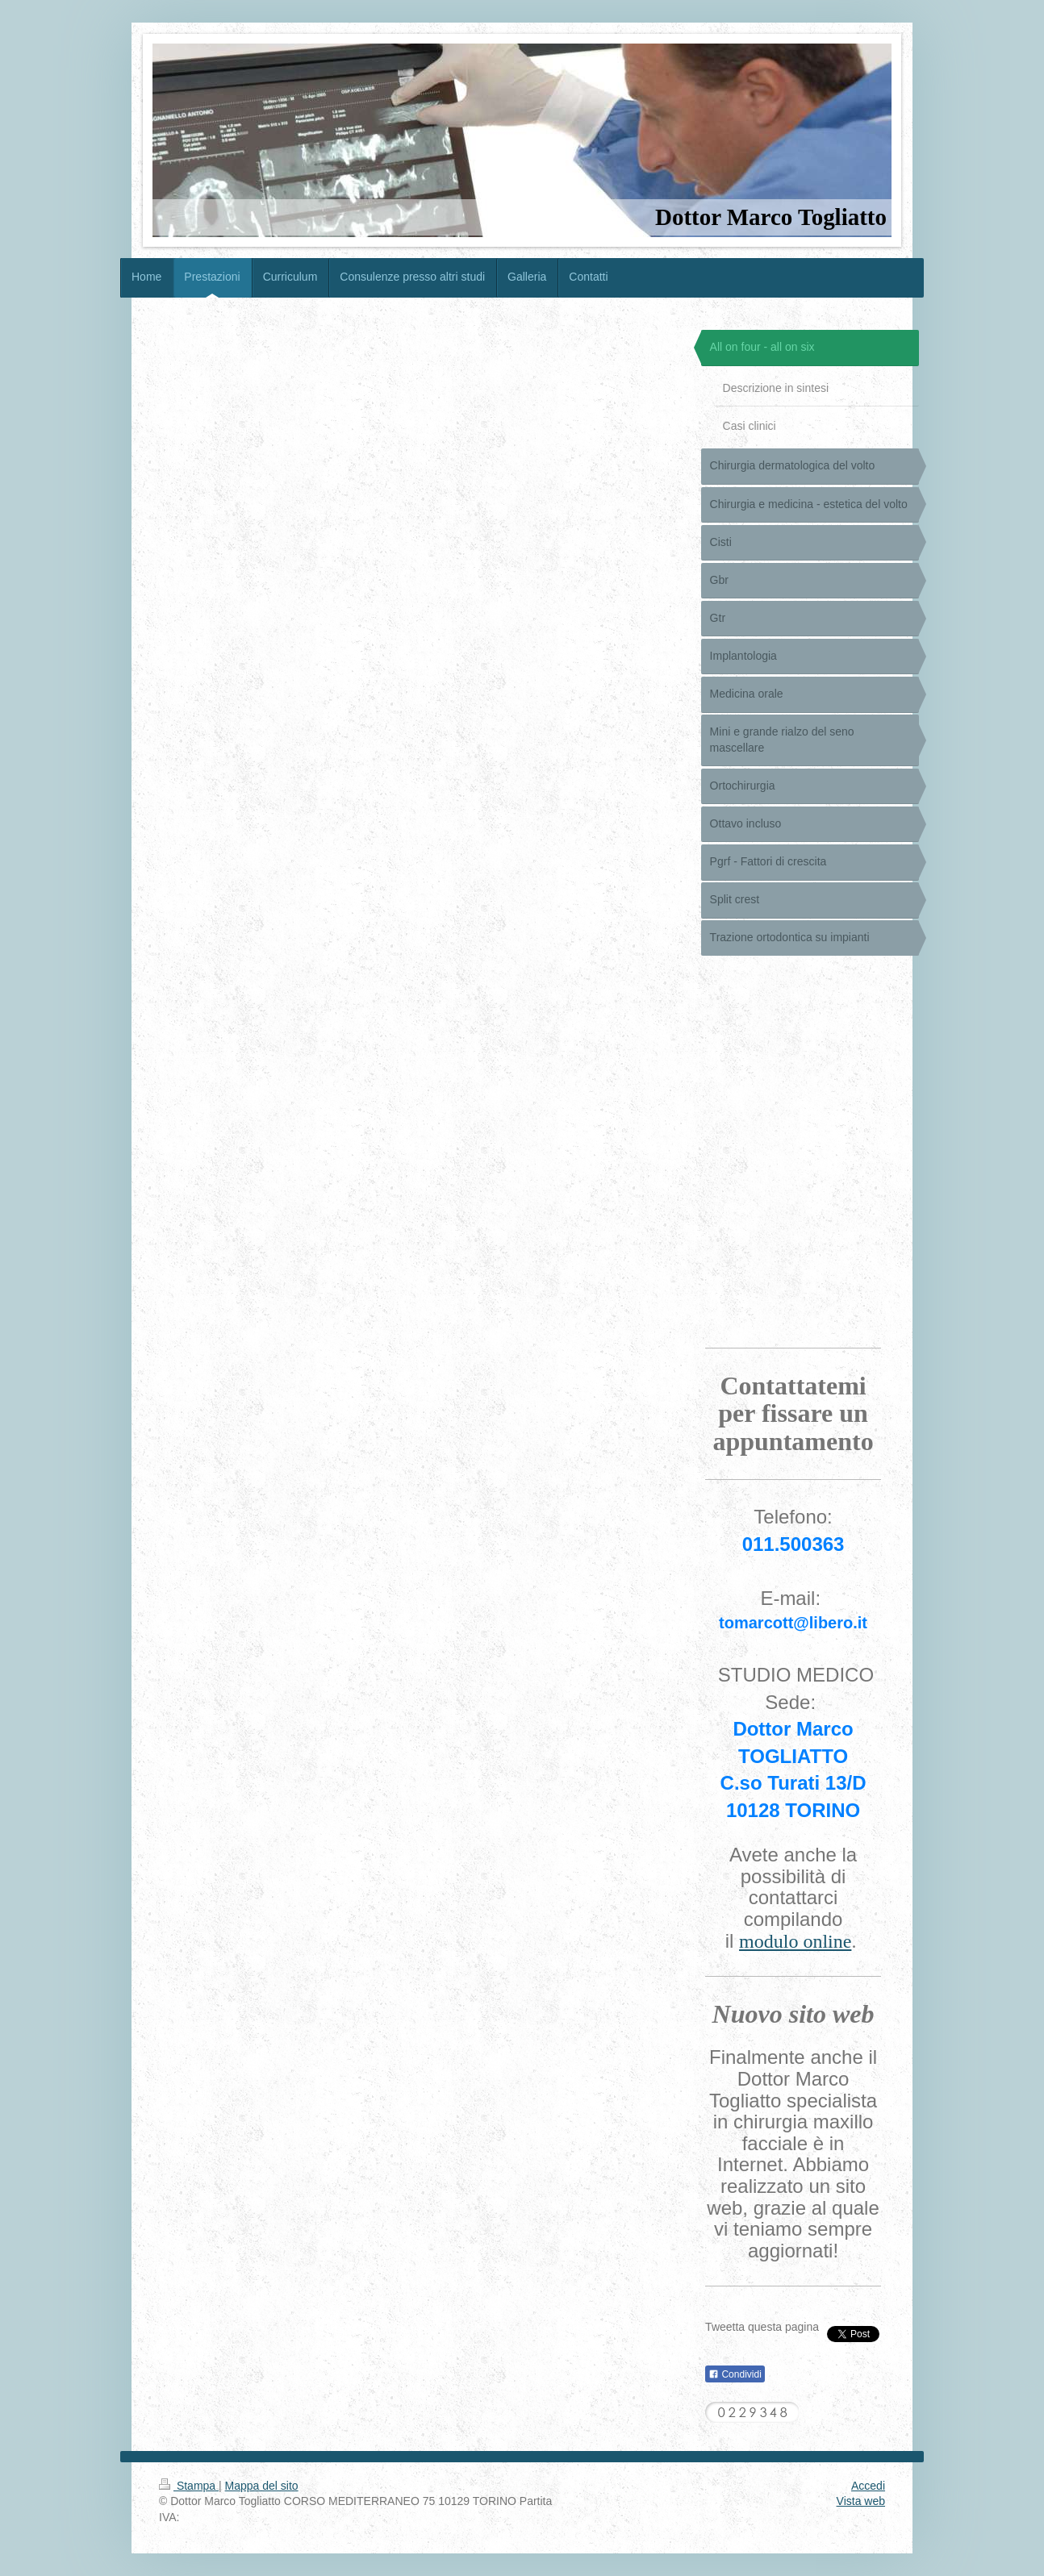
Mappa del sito (262, 2485)
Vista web (861, 2501)
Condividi (735, 2374)
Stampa (189, 2485)
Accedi (868, 2485)
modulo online (795, 1941)
